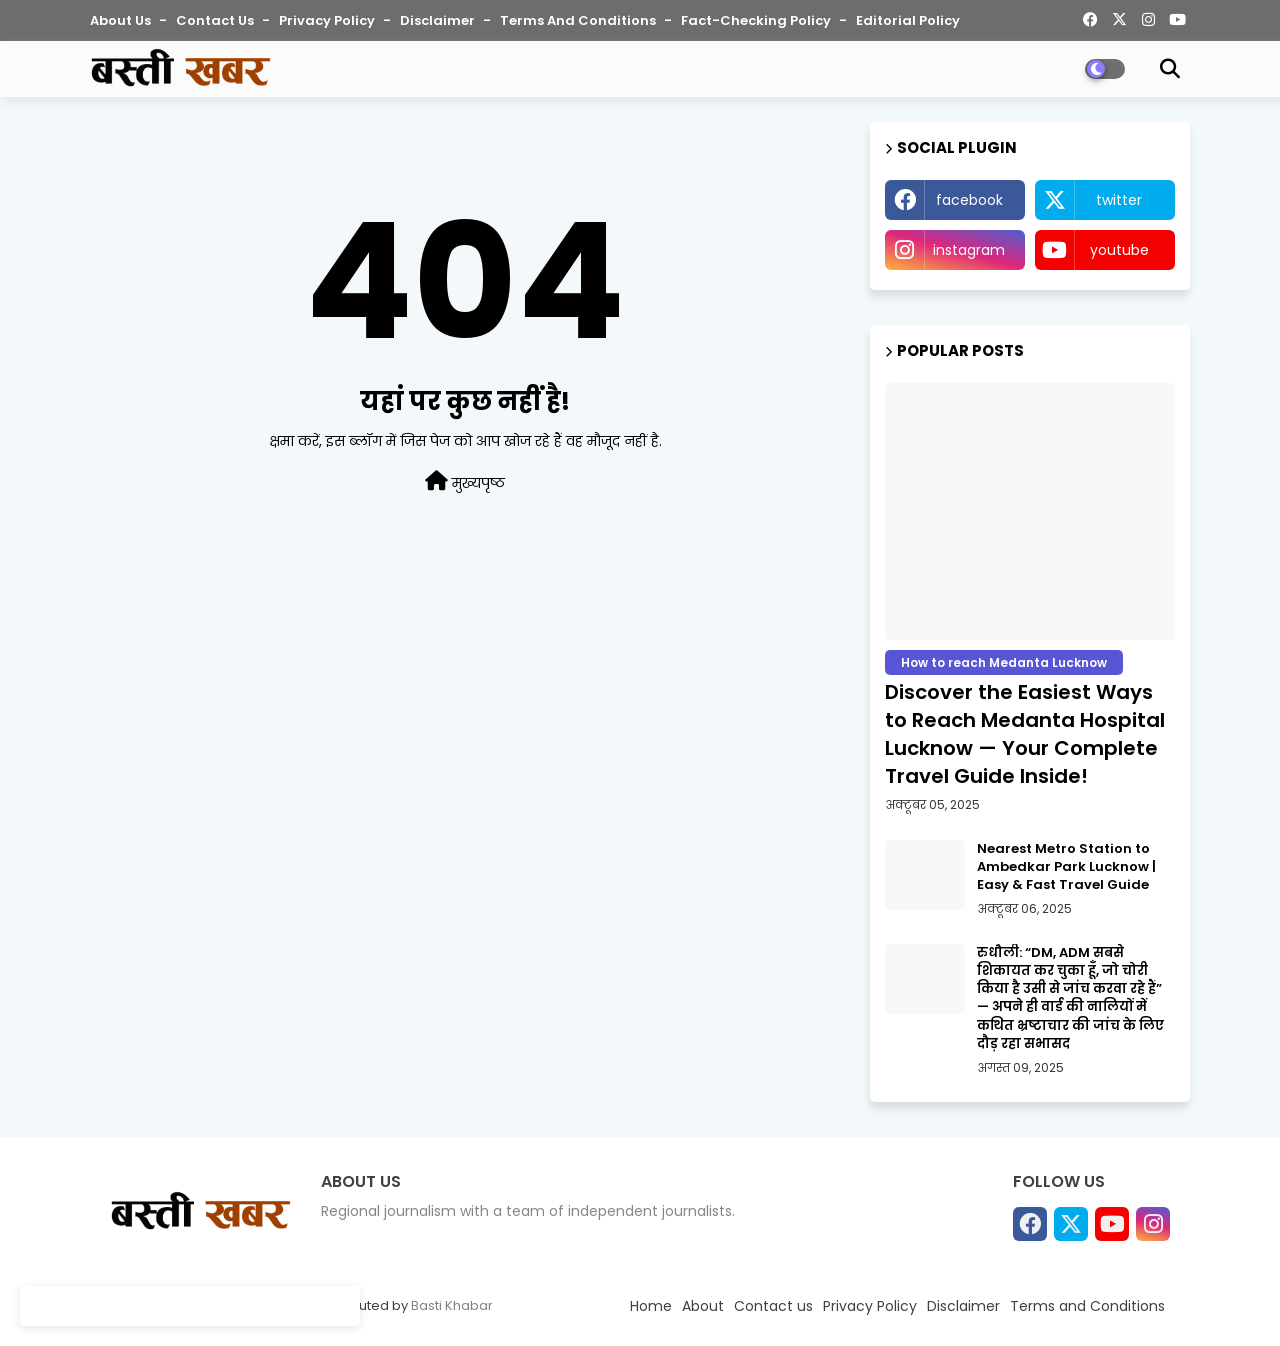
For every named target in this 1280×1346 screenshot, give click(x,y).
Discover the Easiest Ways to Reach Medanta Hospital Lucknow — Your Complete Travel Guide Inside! (1025, 734)
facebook (969, 200)
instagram (969, 250)
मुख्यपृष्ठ (465, 482)
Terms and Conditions (579, 20)
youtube (1119, 250)
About (703, 1306)
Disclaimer (439, 20)
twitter (1119, 200)
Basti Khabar (452, 1305)
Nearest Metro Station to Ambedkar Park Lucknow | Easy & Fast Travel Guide (1066, 867)
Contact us (216, 20)
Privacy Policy (328, 20)
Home (651, 1306)
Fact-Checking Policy (757, 20)
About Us (122, 20)
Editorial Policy (908, 20)
